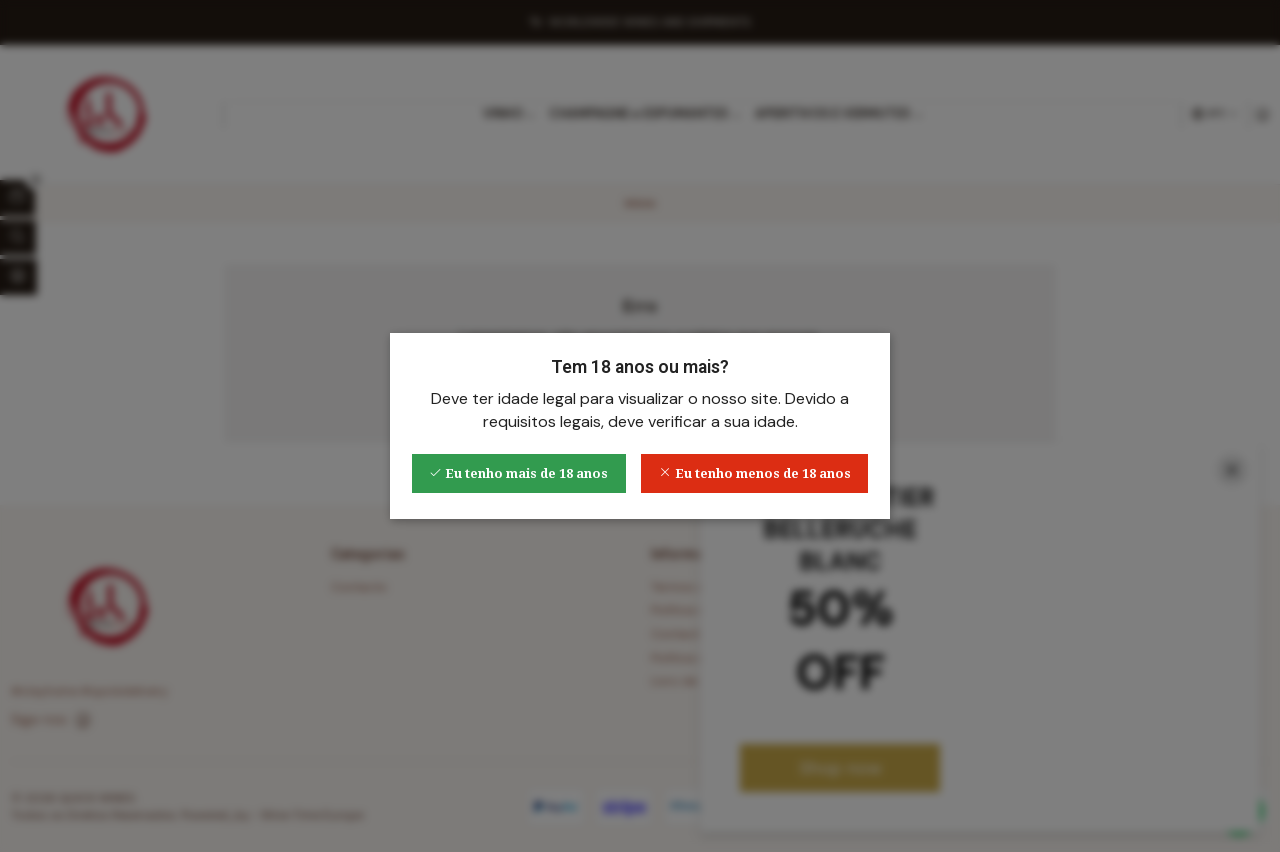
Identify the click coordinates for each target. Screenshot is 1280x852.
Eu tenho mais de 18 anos (518, 473)
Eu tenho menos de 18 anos (755, 473)
